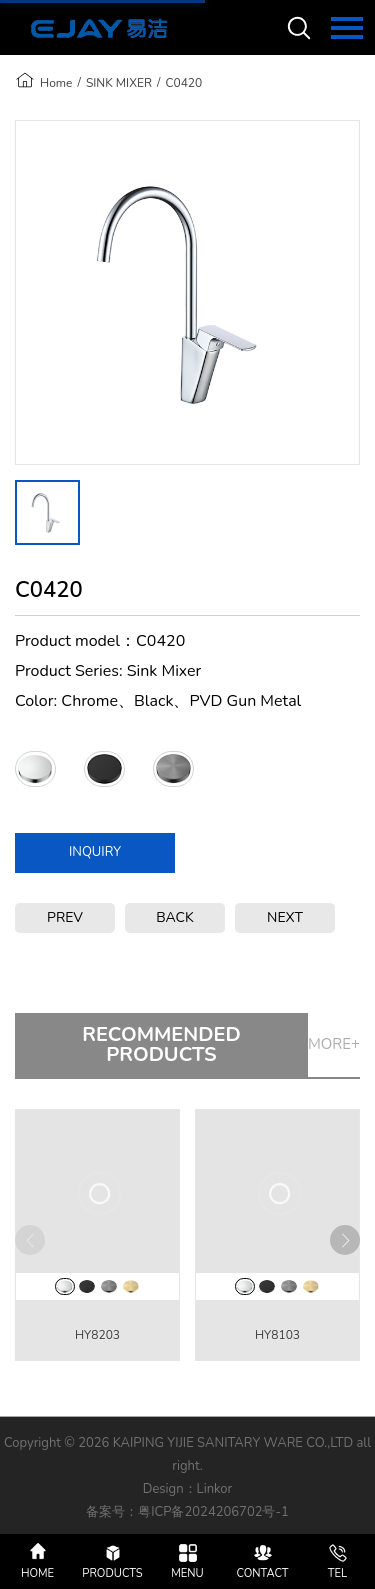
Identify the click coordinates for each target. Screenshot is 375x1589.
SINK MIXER (119, 83)
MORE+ (334, 1044)
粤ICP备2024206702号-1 (213, 1512)
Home (56, 83)
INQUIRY (95, 852)
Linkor (215, 1489)
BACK (175, 917)
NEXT (285, 917)
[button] (345, 1240)
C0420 (183, 83)
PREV (65, 917)
